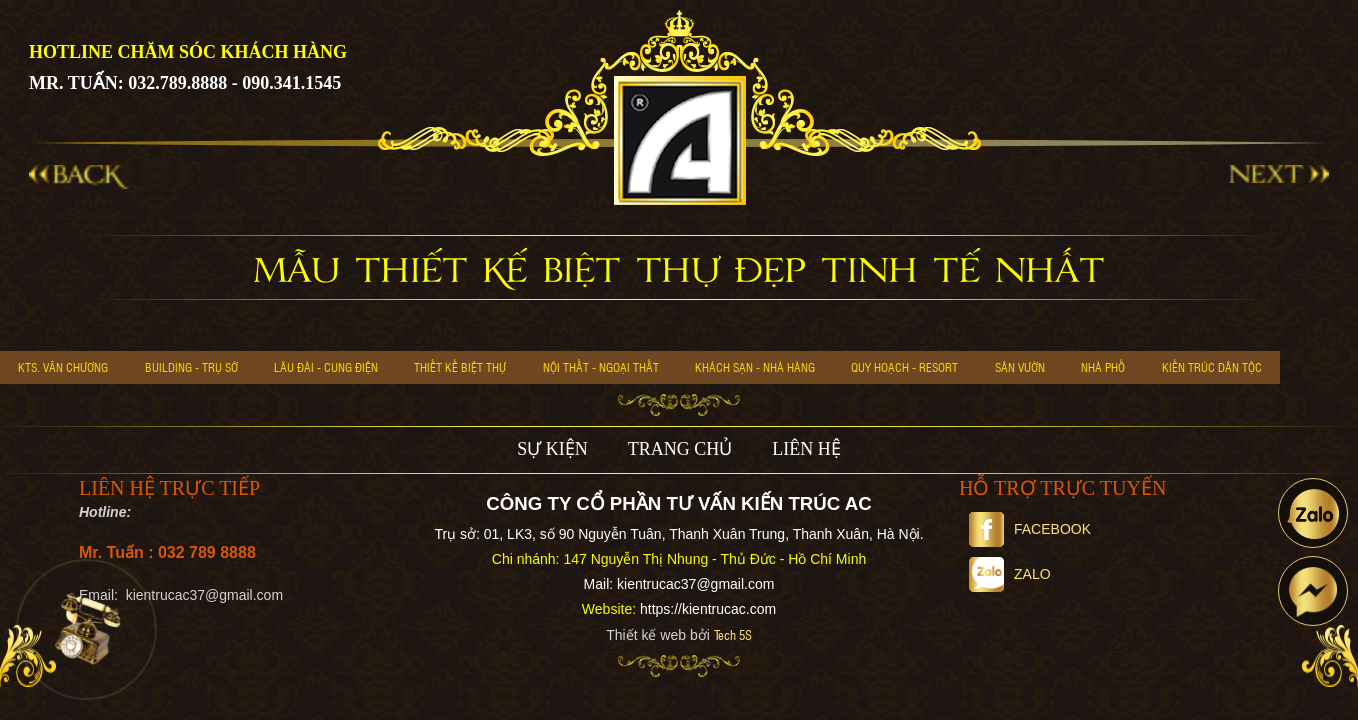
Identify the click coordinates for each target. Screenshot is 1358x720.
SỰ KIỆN (552, 449)
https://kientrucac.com (708, 609)
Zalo (1010, 574)
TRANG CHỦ (680, 449)
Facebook (1030, 529)
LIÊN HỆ (806, 449)
